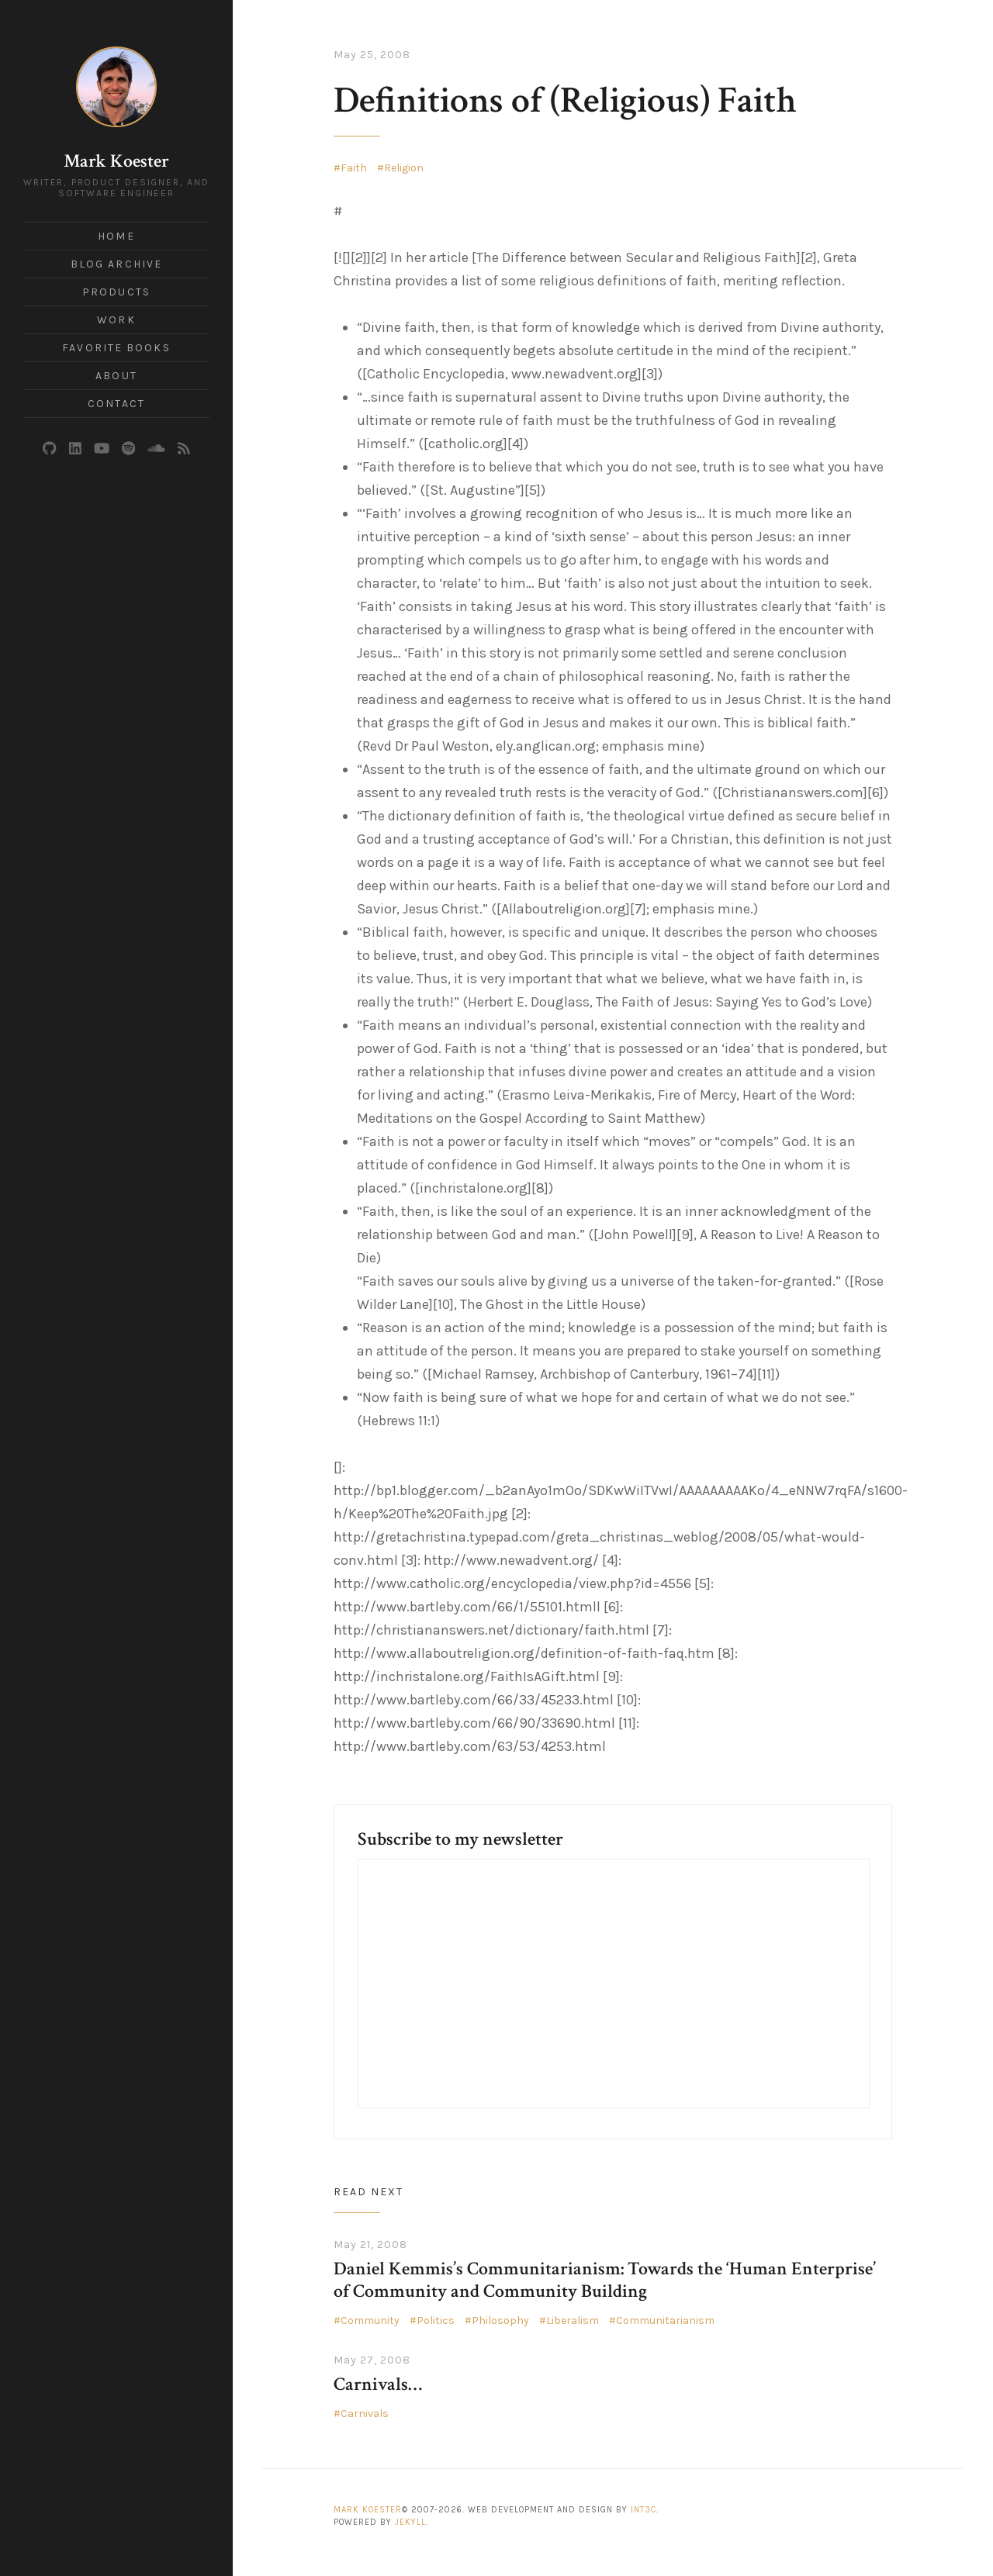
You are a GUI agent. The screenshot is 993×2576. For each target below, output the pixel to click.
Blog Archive (116, 264)
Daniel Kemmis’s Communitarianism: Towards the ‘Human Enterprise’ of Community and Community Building (605, 2280)
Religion (404, 167)
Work (116, 319)
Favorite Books (116, 347)
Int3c (643, 2510)
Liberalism (572, 2320)
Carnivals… (378, 2384)
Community (370, 2320)
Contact (116, 403)
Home (116, 236)
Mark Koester (116, 161)
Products (116, 292)
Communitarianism (665, 2320)
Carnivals (365, 2413)
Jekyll (410, 2522)
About (116, 375)
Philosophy (500, 2320)
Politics (436, 2320)
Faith (354, 167)
